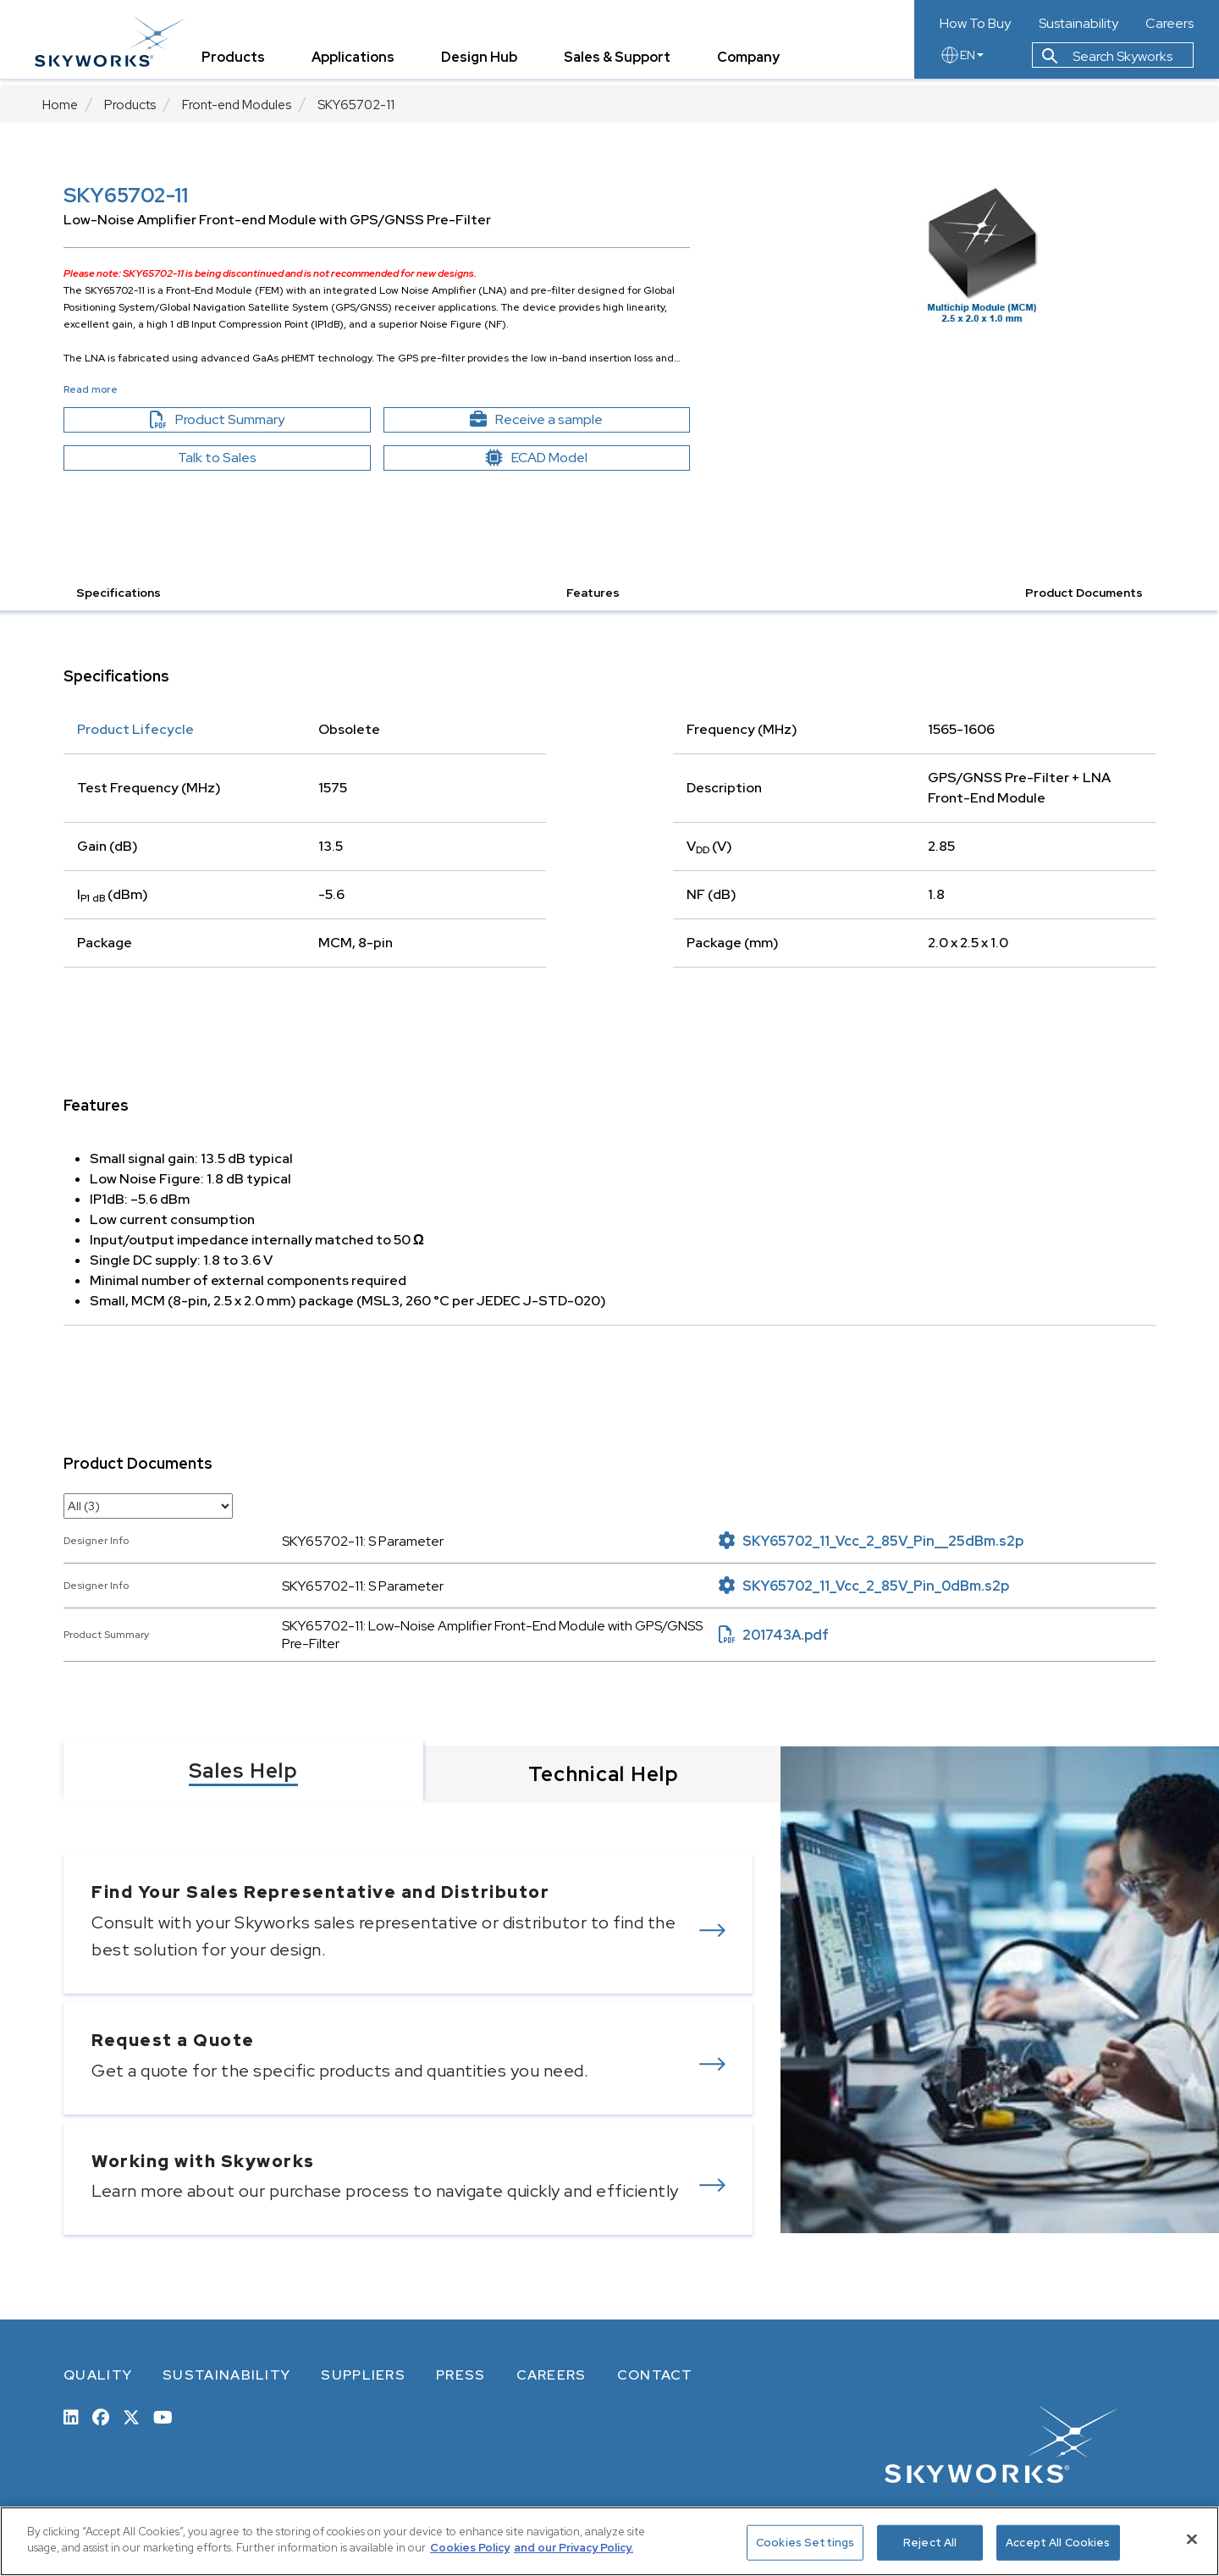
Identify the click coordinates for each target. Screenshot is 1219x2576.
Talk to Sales (217, 457)
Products (130, 105)
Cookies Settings (805, 2542)
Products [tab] (241, 63)
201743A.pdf (774, 1635)
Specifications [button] (118, 592)
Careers (1169, 23)
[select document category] (148, 1506)
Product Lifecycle (135, 729)
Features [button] (593, 592)
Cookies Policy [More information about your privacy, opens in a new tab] (470, 2547)
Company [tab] (756, 63)
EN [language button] (962, 61)
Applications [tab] (360, 63)
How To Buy (975, 23)
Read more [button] (90, 389)
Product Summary (246, 420)
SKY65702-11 (355, 105)
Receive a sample (566, 420)
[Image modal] (982, 254)
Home (60, 105)
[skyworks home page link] (117, 42)
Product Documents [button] (1084, 592)
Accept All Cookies (1058, 2542)
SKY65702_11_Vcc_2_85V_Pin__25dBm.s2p (871, 1541)
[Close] (1192, 2538)
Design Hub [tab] (487, 63)
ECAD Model (536, 457)
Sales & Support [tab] (624, 63)
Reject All (930, 2542)
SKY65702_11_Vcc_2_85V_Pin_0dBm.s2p (864, 1586)
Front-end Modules (236, 105)
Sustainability (1078, 23)
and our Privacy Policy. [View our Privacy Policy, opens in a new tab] (573, 2547)
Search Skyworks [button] (1107, 62)
